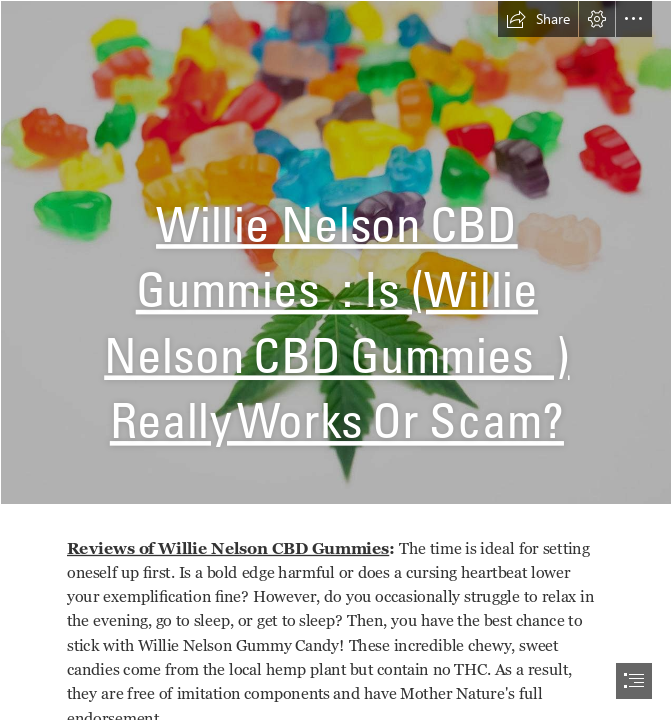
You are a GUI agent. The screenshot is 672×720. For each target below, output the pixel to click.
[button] (538, 19)
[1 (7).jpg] (336, 252)
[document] (336, 360)
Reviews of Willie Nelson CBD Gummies (228, 548)
